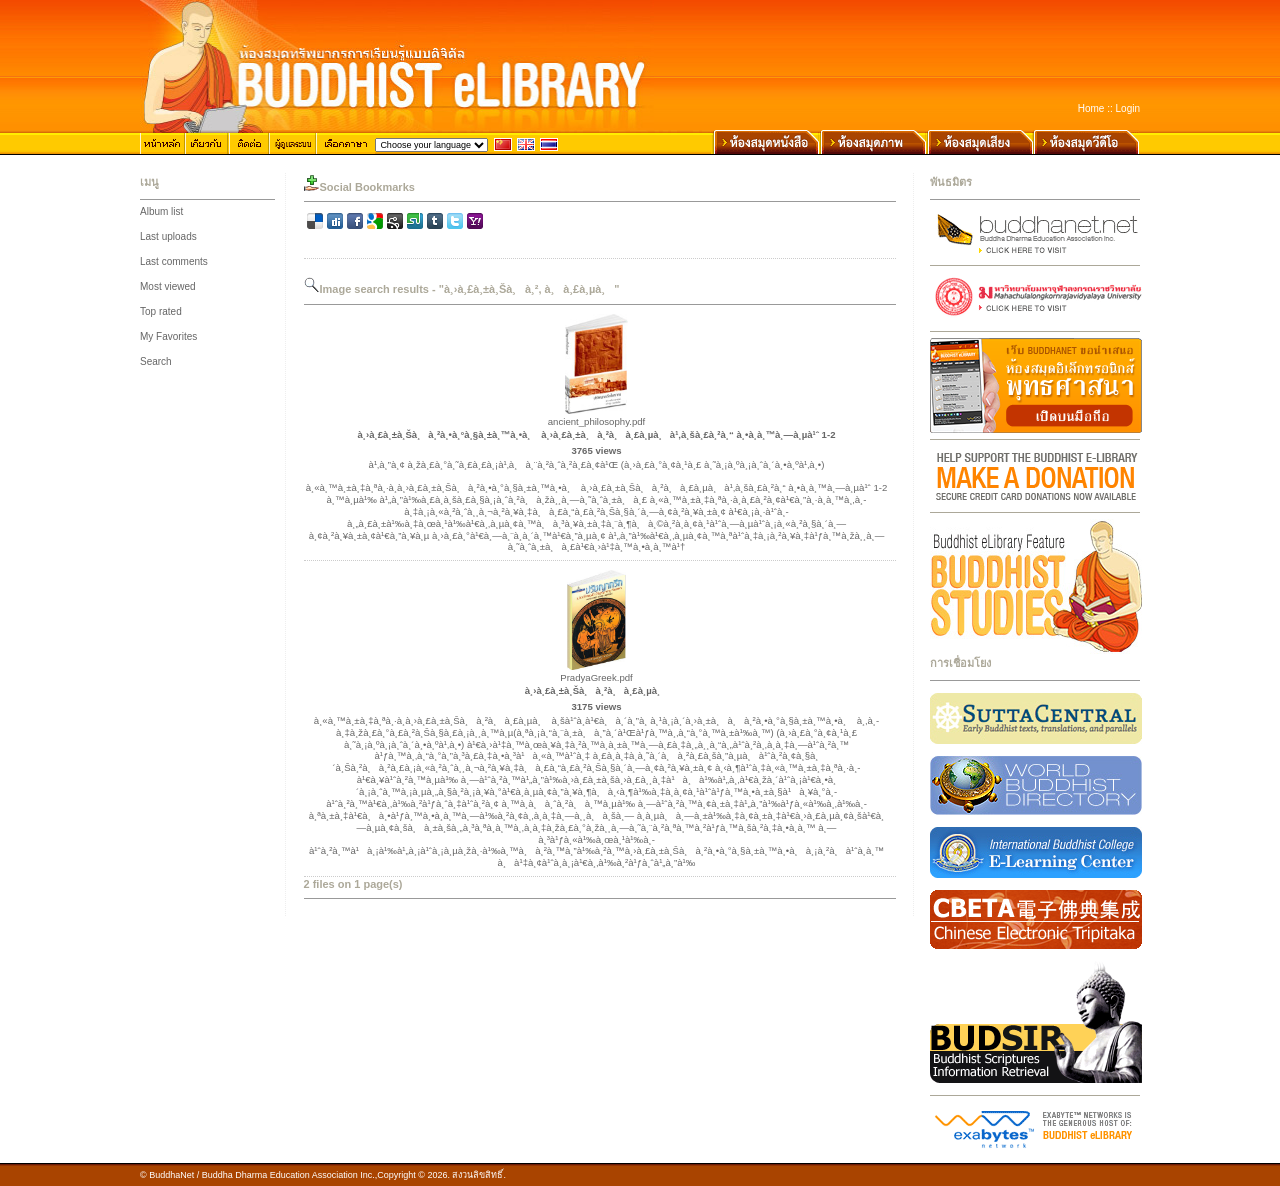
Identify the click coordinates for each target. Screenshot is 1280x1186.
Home (1091, 108)
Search (156, 361)
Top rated (161, 311)
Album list (161, 211)
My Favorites (168, 336)
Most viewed (168, 286)
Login (1128, 108)
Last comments (174, 261)
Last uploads (168, 236)
